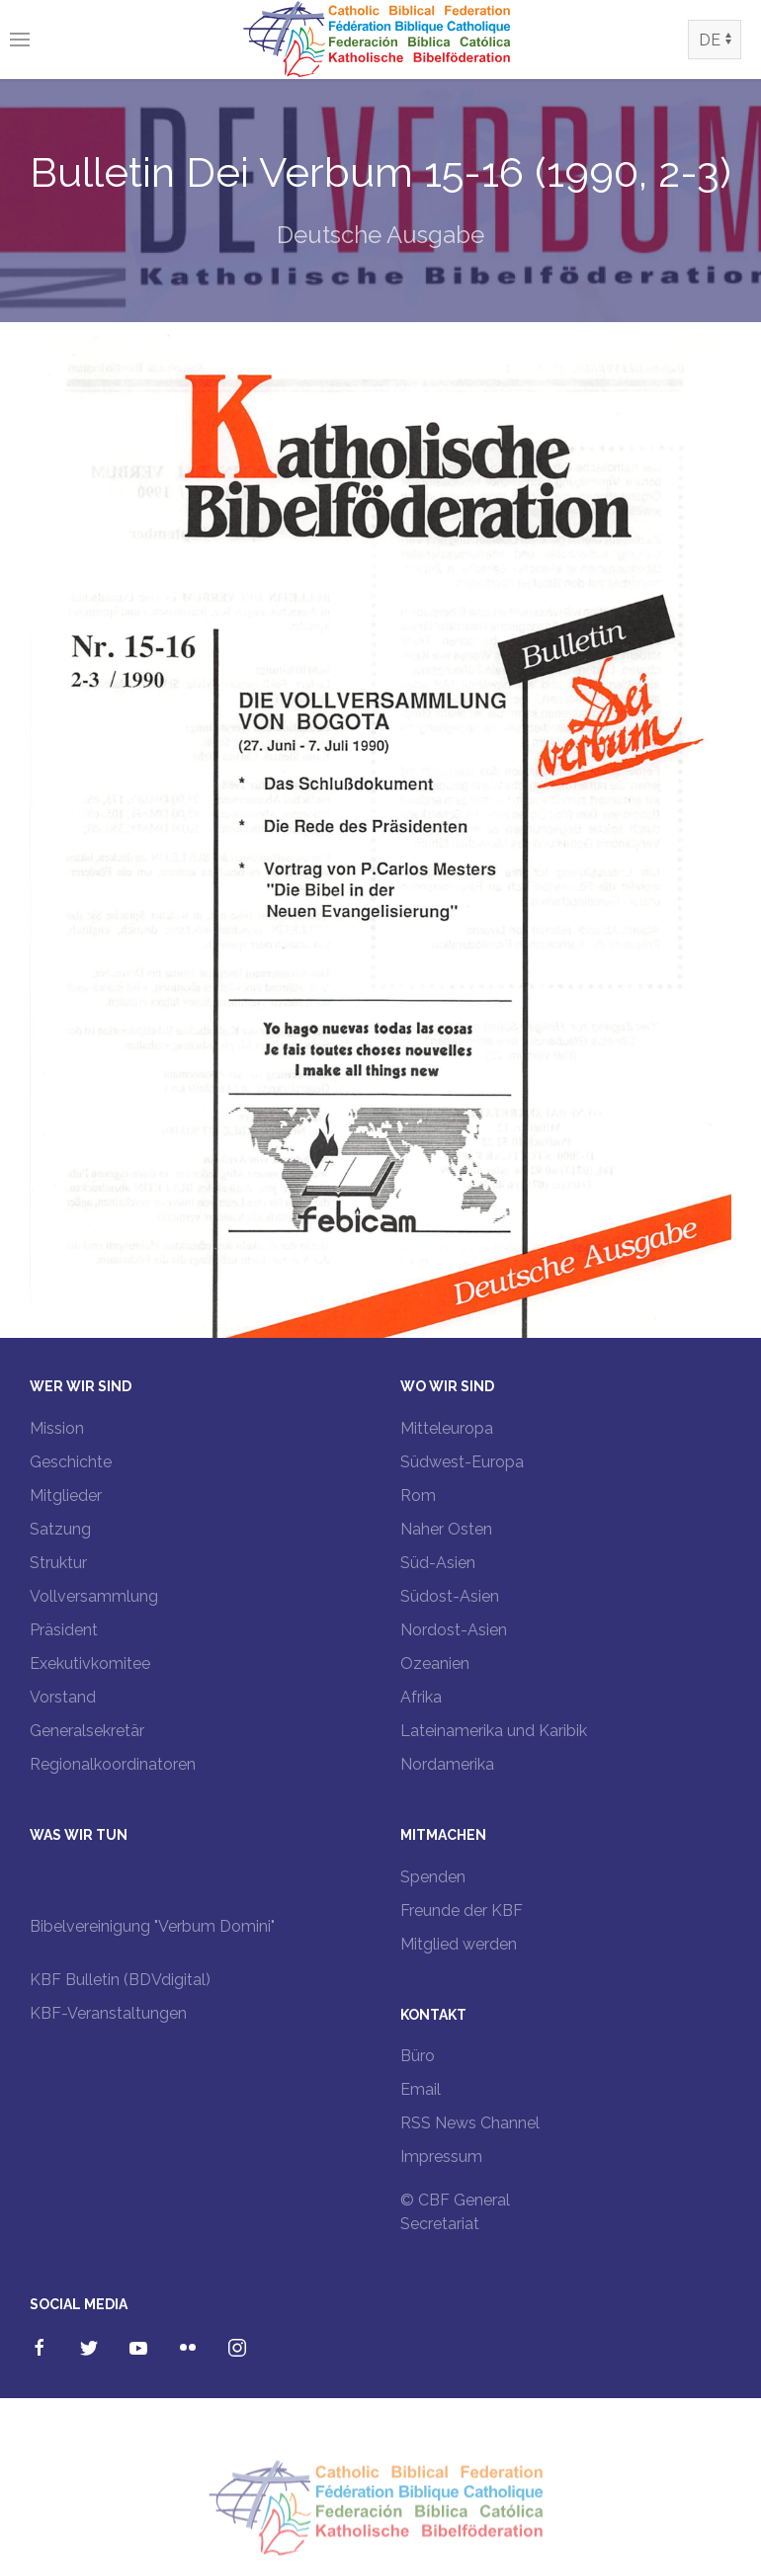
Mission (57, 1428)
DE (709, 40)
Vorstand (63, 1697)
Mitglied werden (458, 1944)
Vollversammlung (94, 1596)
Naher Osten (446, 1529)
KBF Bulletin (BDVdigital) (120, 1979)
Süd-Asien (437, 1562)
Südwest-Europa (462, 1462)
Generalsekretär (87, 1730)
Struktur (58, 1562)
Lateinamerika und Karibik (493, 1730)
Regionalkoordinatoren (113, 1764)
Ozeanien (434, 1663)
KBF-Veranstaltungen (108, 2013)
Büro (417, 2055)
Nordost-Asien (453, 1629)
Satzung (60, 1529)
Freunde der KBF (461, 1910)
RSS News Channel (470, 2123)
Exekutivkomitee (90, 1663)
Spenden (432, 1877)
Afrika (421, 1697)
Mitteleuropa (446, 1428)
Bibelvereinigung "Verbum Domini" (152, 1926)
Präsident (64, 1629)
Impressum (441, 2156)
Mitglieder (66, 1495)
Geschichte (71, 1462)
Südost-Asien (449, 1596)
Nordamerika (447, 1764)
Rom (418, 1495)
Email (420, 2089)
